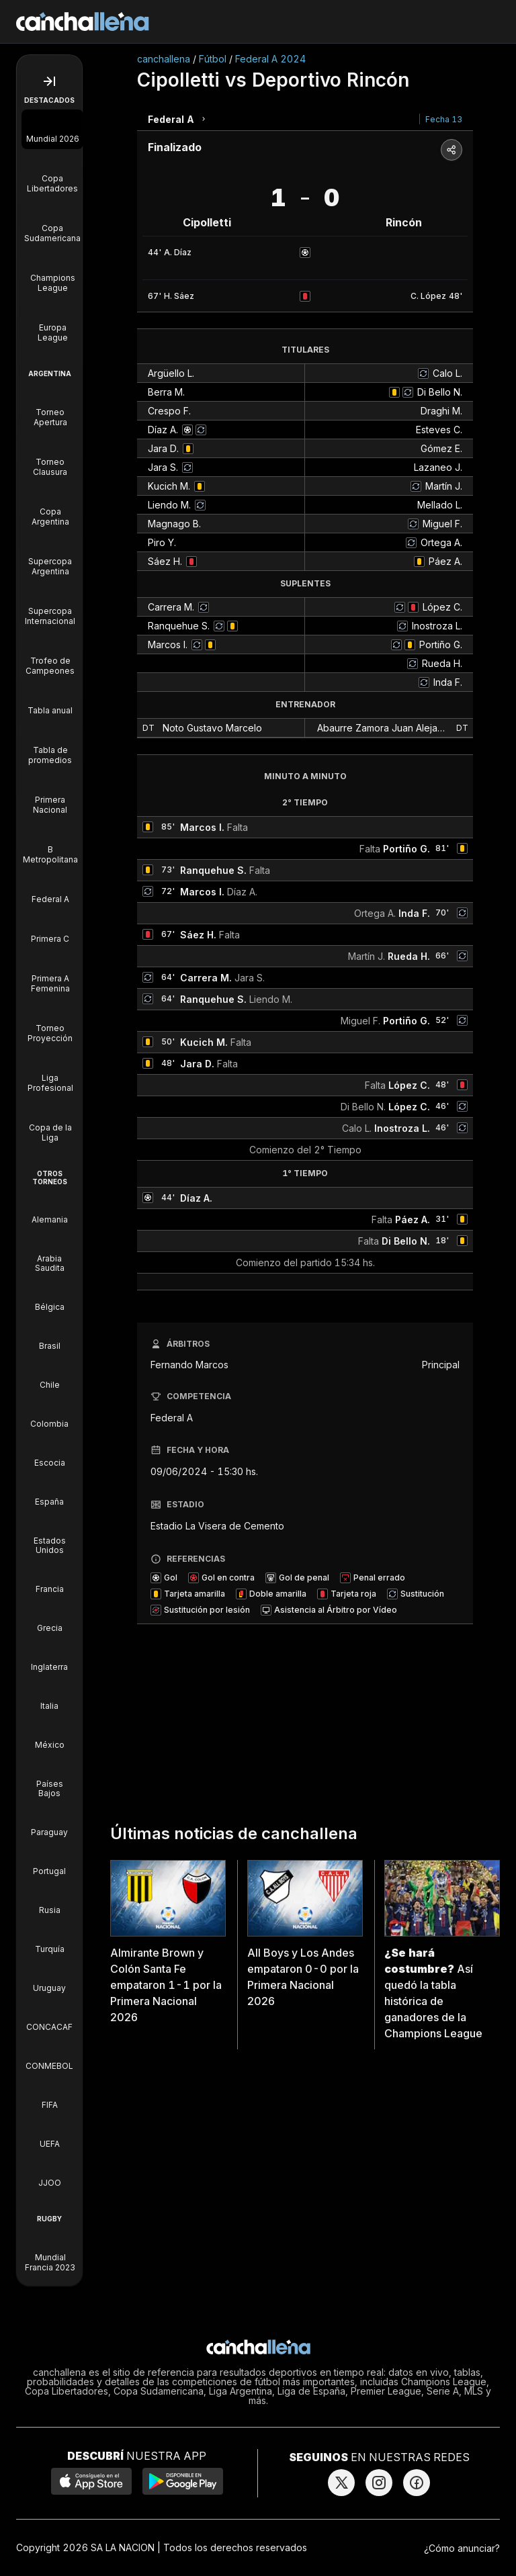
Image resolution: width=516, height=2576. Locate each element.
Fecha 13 (443, 119)
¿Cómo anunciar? (462, 2548)
